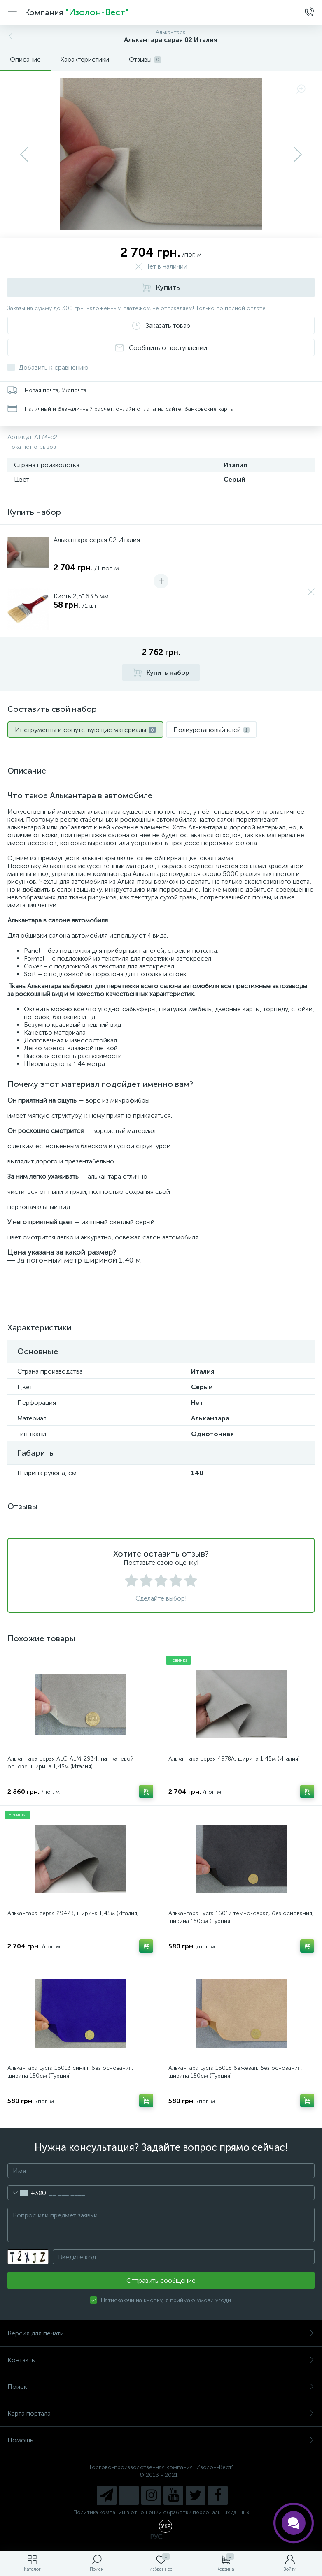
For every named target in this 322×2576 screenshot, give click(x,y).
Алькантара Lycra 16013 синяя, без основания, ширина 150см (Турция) (70, 2071)
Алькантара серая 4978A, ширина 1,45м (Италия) (234, 1758)
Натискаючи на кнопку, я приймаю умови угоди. (166, 2300)
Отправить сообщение (161, 2280)
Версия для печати (161, 2333)
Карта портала (161, 2413)
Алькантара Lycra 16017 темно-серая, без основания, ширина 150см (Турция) (241, 1917)
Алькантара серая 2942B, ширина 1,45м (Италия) (73, 1913)
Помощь (161, 2440)
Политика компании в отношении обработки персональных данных (161, 2512)
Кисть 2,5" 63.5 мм (81, 596)
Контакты (161, 2360)
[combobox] (27, 2193)
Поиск (161, 2387)
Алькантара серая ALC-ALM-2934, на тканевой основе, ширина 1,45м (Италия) (70, 1762)
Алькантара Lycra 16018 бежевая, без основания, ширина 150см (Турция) (235, 2071)
